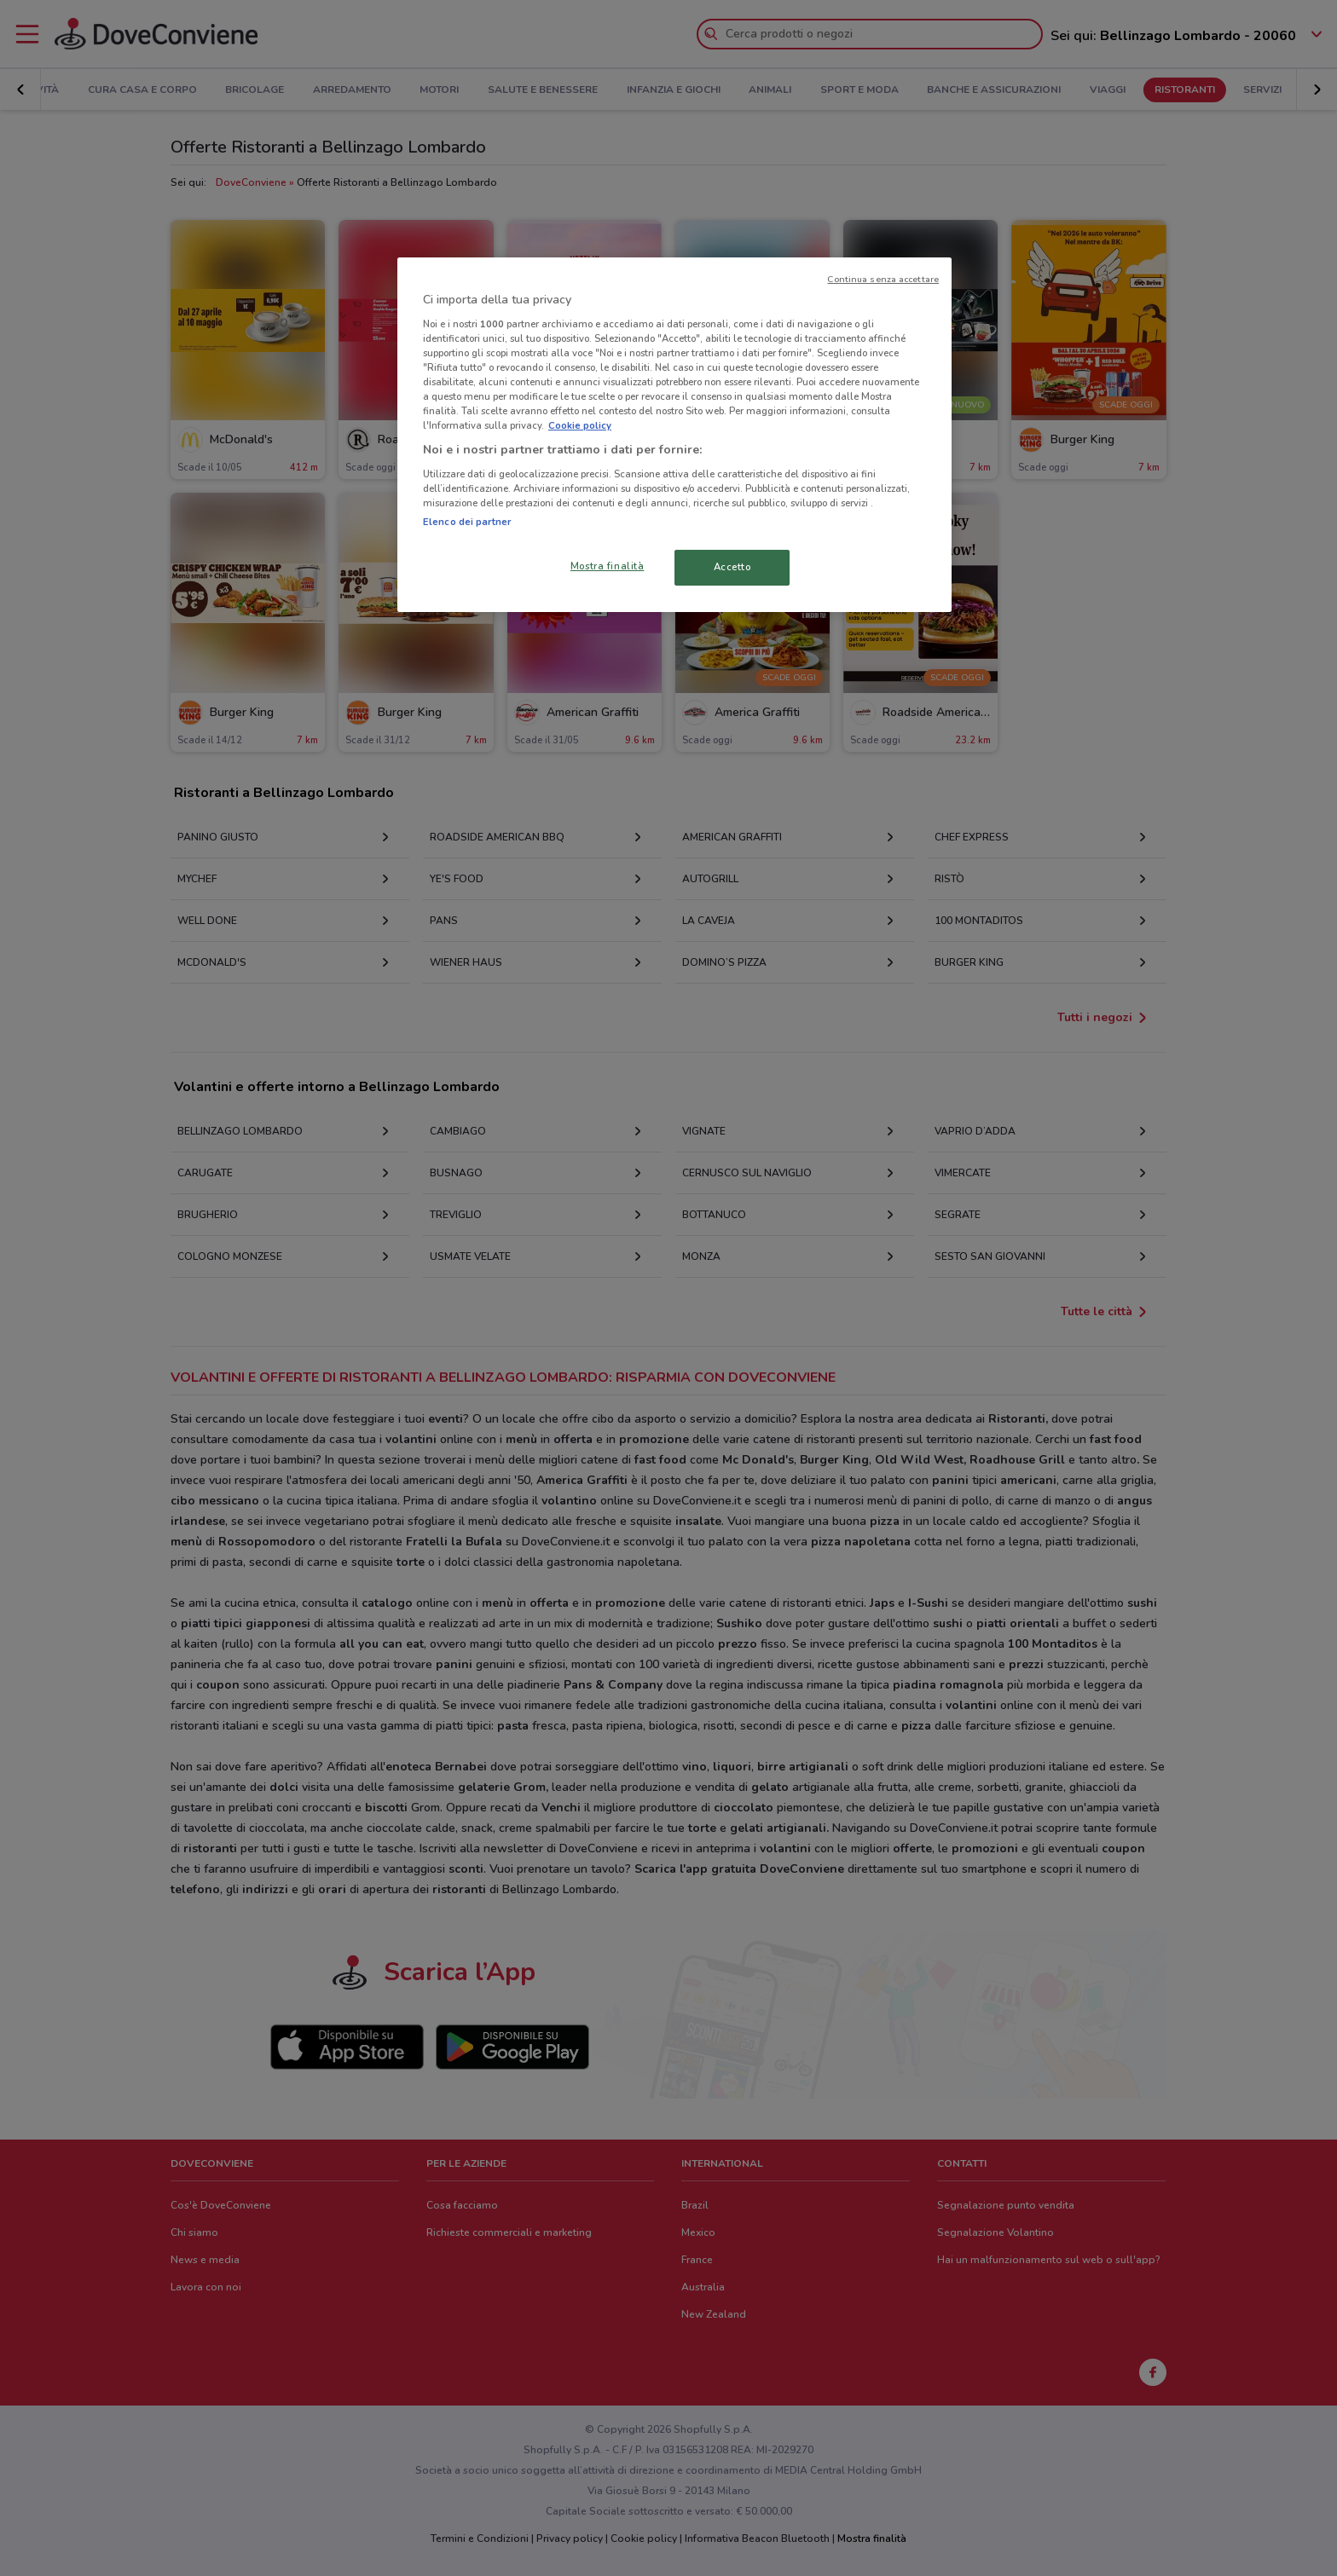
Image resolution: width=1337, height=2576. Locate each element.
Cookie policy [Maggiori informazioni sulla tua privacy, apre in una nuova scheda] (579, 425)
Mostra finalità (607, 566)
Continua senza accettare (883, 279)
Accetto (732, 567)
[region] (674, 434)
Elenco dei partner (467, 521)
